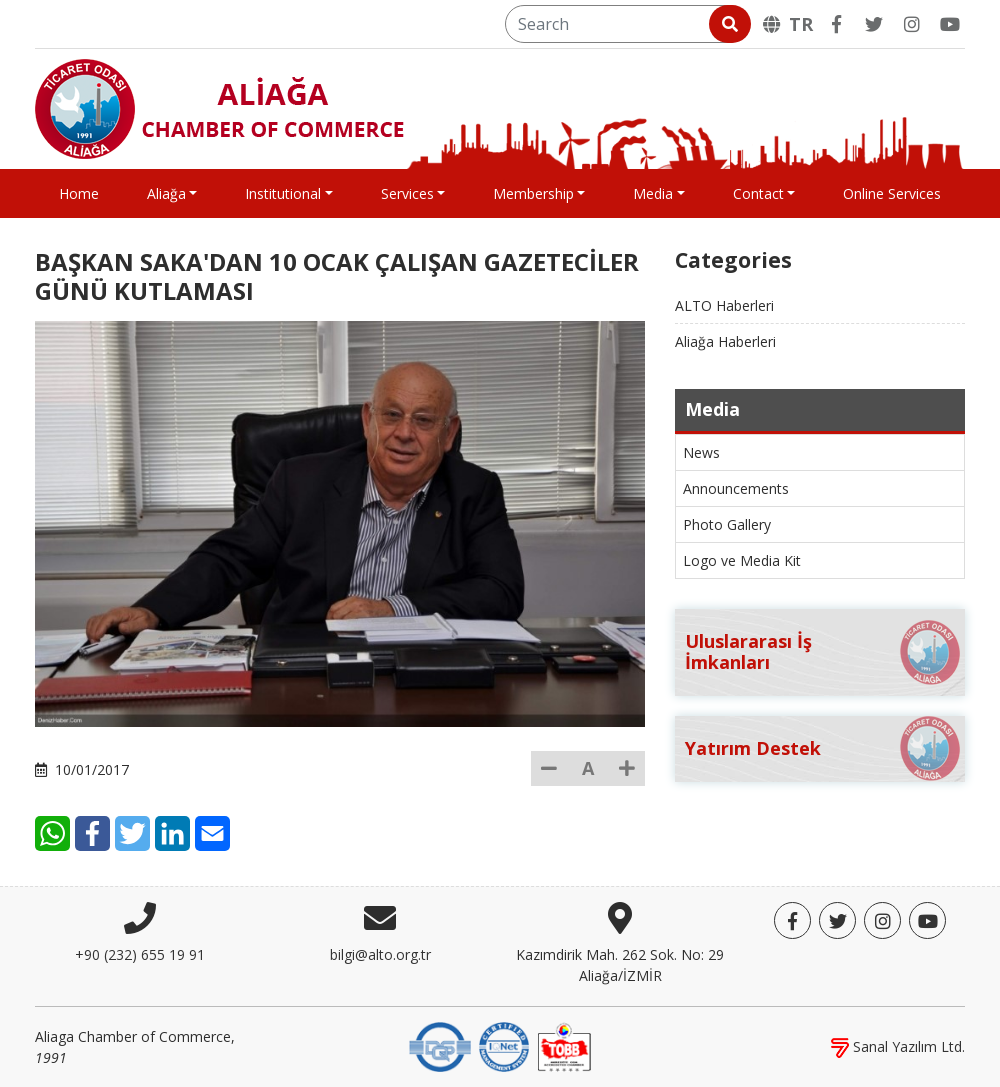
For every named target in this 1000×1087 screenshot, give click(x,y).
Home (79, 193)
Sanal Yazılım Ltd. (898, 1046)
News (701, 452)
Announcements (736, 488)
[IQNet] (504, 1045)
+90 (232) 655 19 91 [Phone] (140, 954)
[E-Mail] (212, 833)
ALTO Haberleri (724, 305)
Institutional (283, 193)
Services (407, 193)
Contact (758, 193)
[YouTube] (950, 24)
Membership (533, 193)
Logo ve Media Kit (742, 560)
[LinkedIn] (172, 833)
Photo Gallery (727, 524)
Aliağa (166, 193)
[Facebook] (836, 24)
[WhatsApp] (52, 833)
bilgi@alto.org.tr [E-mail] (380, 954)
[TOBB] (564, 1045)
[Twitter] (874, 24)
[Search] (626, 24)
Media (653, 193)
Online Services (892, 193)
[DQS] (440, 1045)
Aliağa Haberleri (725, 341)
